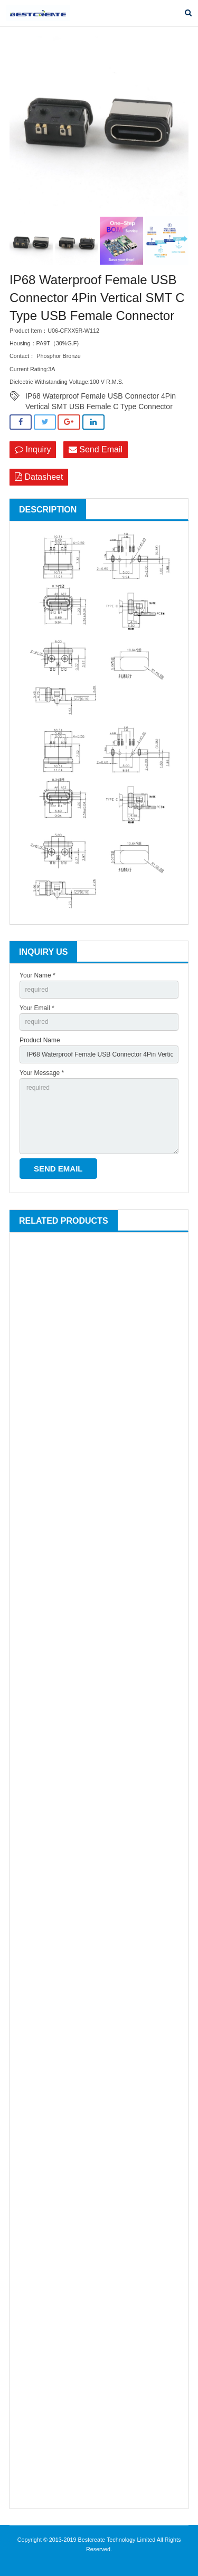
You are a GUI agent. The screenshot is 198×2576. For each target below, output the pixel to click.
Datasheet (39, 476)
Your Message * (42, 1073)
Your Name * (37, 975)
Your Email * (37, 1008)
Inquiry (33, 449)
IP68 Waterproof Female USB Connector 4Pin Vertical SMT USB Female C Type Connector (100, 396)
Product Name (40, 1040)
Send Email (95, 449)
